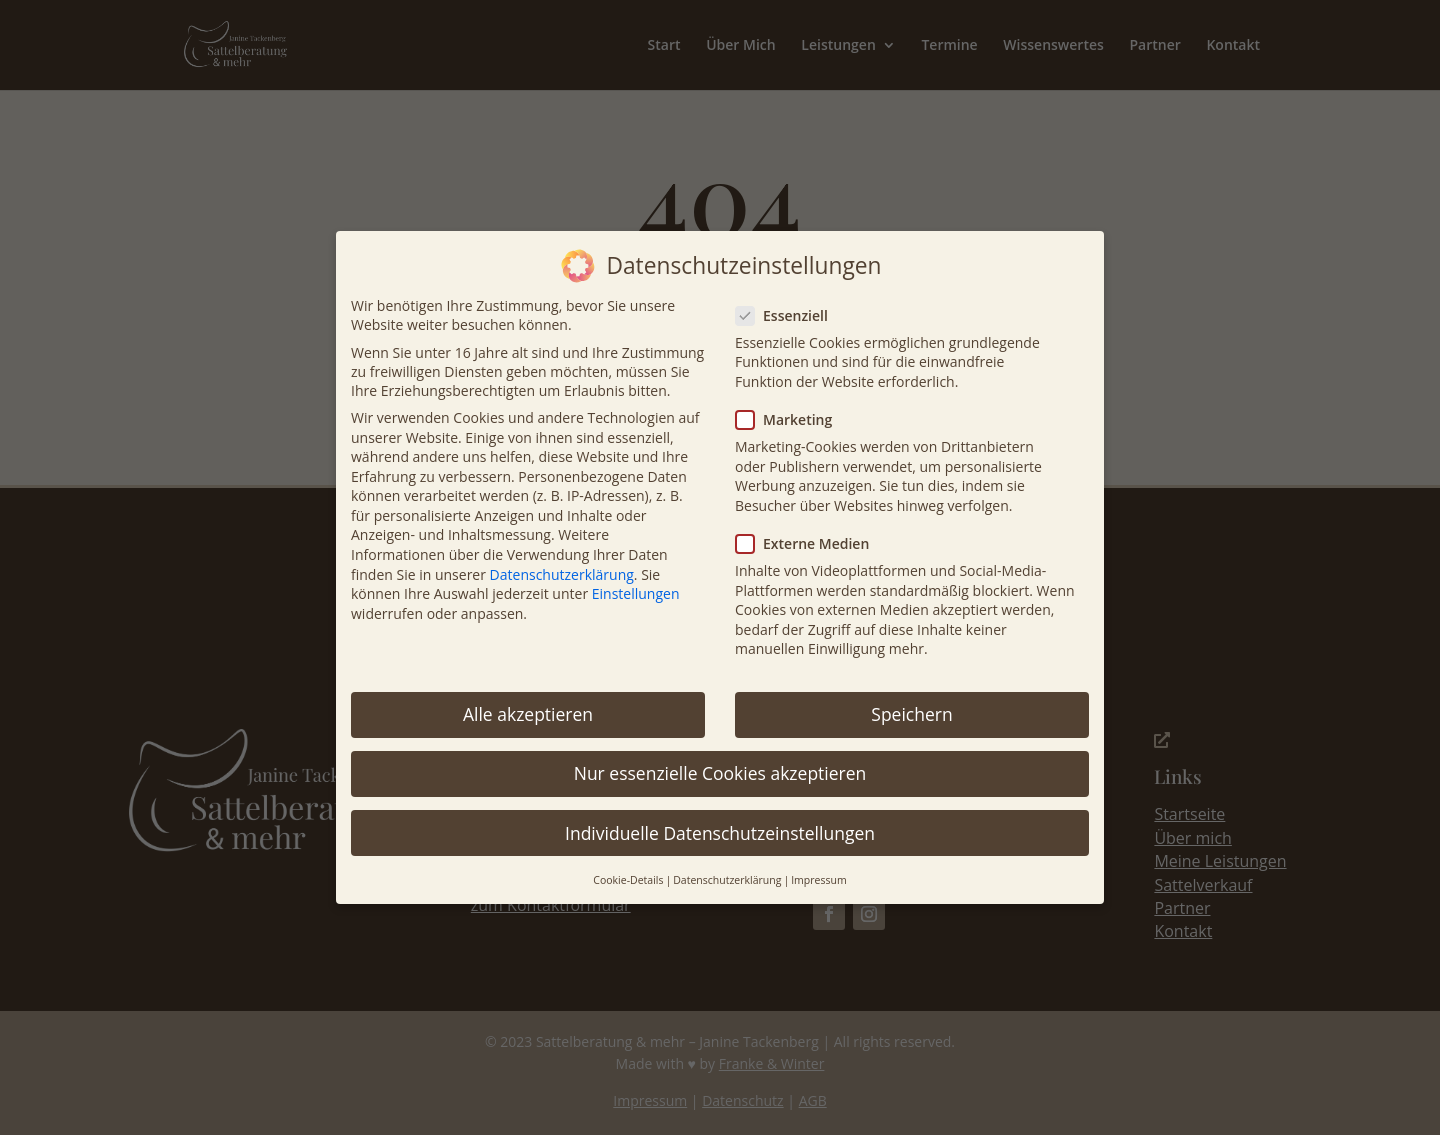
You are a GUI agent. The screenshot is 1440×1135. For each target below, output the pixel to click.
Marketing (792, 406)
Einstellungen (636, 580)
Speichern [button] (911, 701)
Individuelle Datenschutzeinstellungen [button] (720, 819)
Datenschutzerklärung (562, 560)
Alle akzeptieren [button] (528, 701)
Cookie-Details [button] (628, 866)
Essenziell (790, 301)
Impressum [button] (818, 866)
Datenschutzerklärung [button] (727, 866)
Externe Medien (810, 529)
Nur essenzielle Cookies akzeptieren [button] (720, 760)
